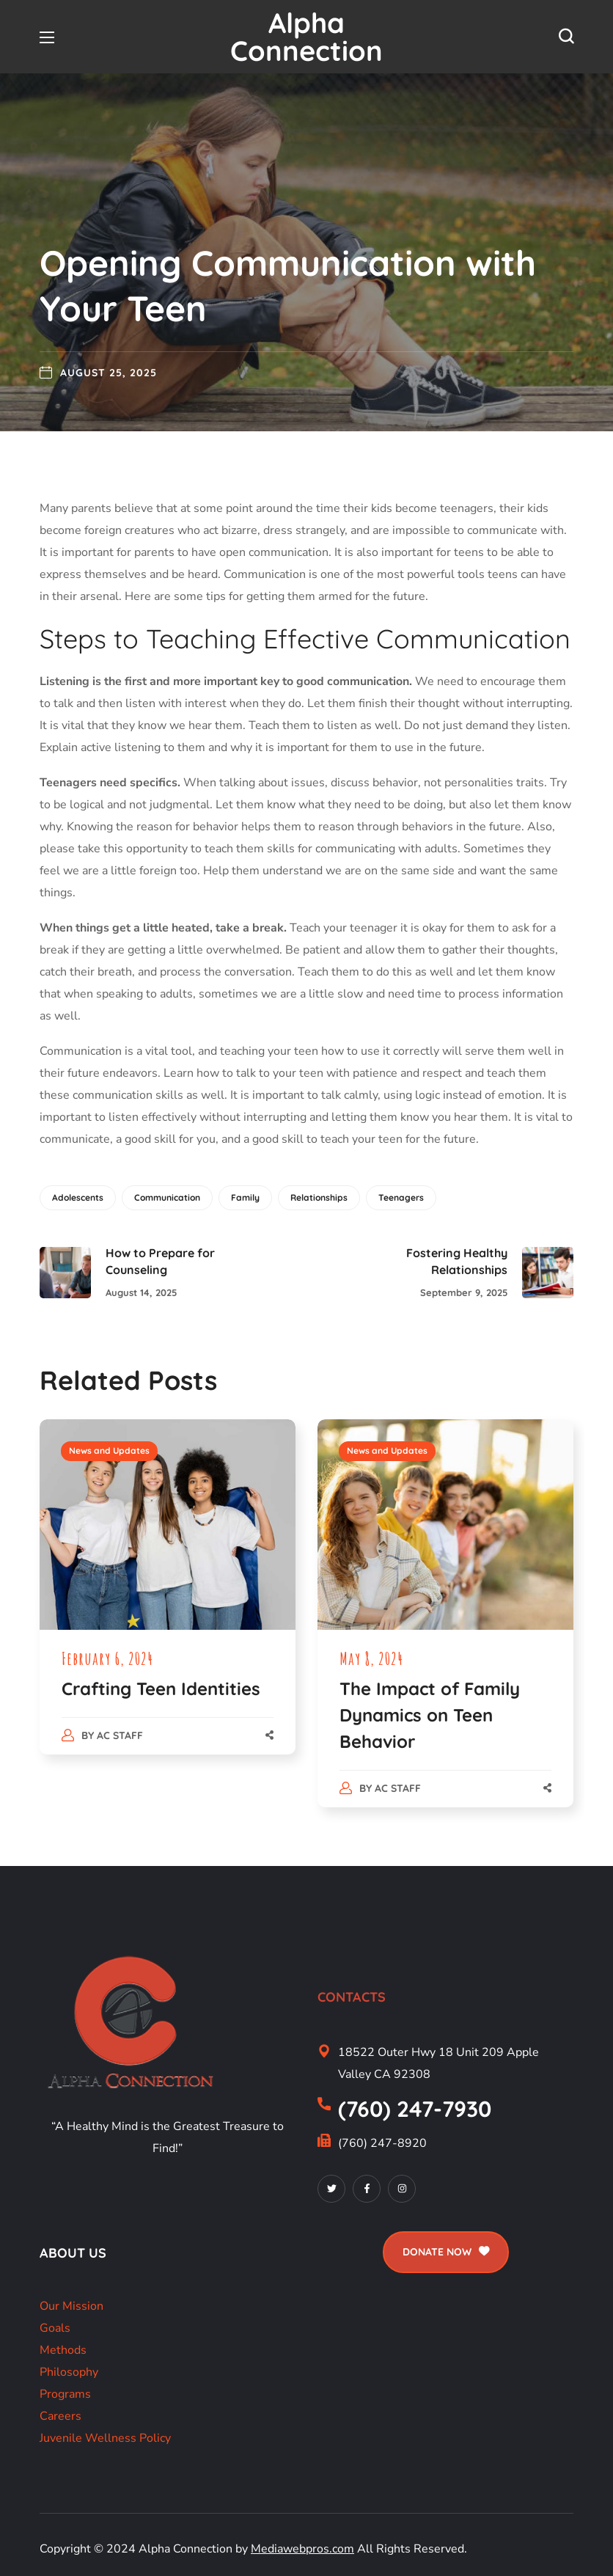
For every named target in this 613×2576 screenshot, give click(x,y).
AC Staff (120, 1735)
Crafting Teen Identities (161, 1688)
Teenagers (401, 1197)
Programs (65, 2394)
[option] (167, 1601)
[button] (566, 36)
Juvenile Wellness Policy (105, 2438)
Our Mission (71, 2306)
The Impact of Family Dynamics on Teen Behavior (429, 1714)
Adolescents (77, 1197)
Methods (63, 2350)
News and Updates (109, 1450)
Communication (167, 1197)
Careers (60, 2416)
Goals (55, 2328)
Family (245, 1197)
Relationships (319, 1197)
